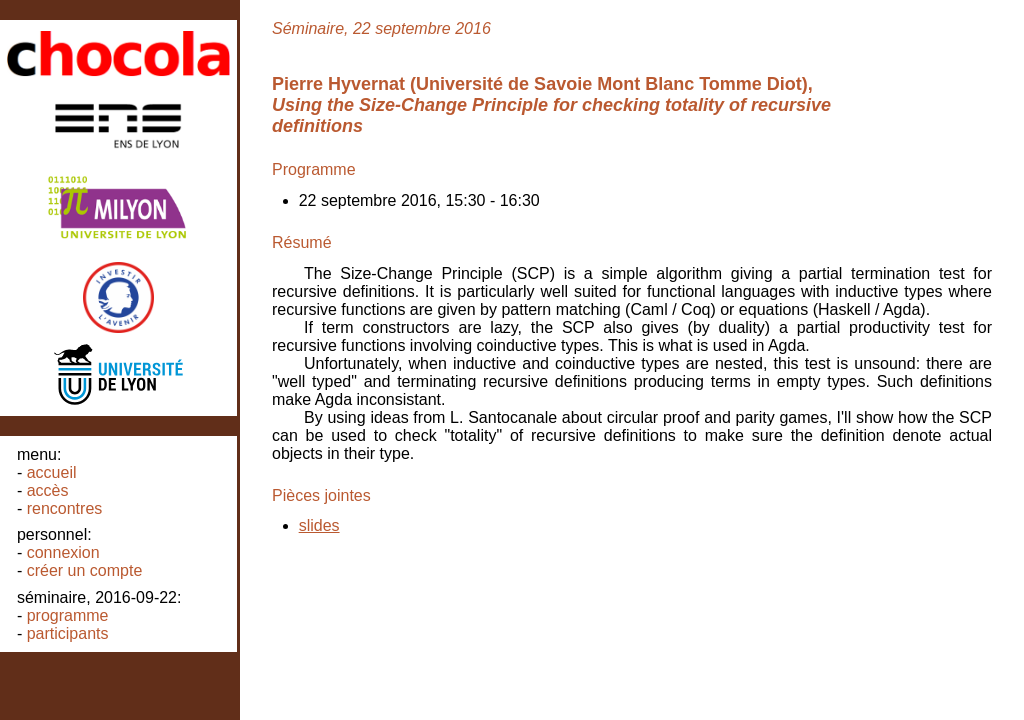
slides (319, 525)
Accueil (52, 472)
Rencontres (65, 508)
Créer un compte (85, 570)
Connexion (63, 552)
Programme (68, 615)
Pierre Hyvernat (338, 84)
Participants (68, 633)
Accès (48, 490)
